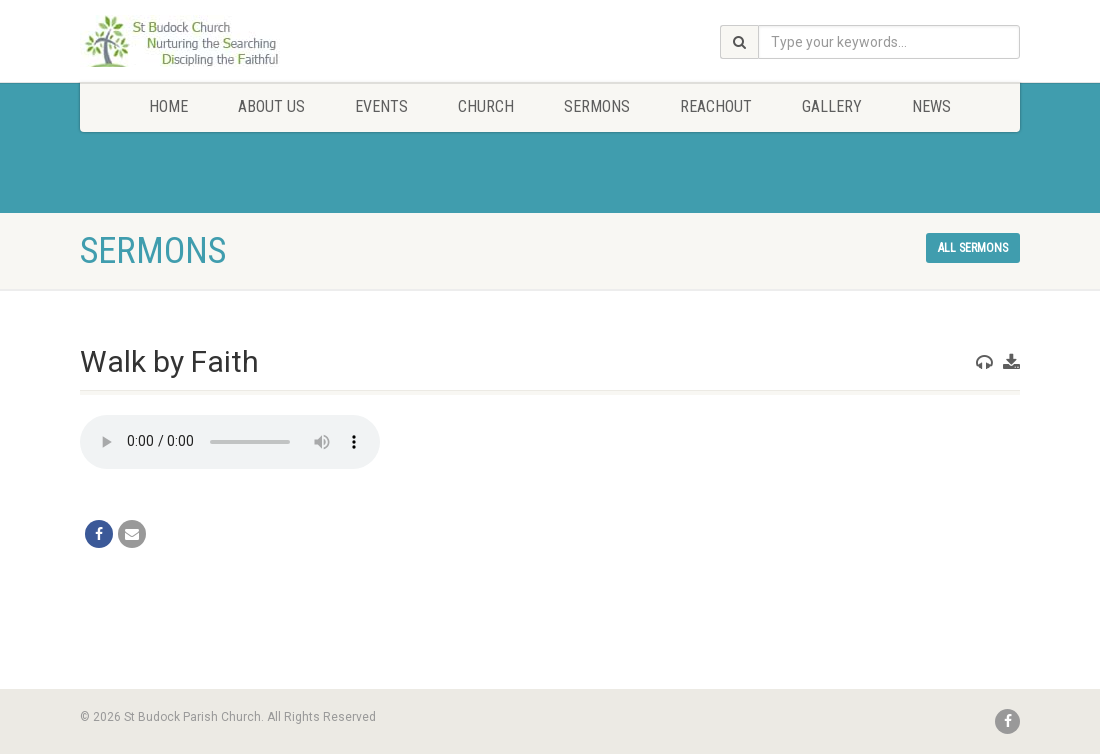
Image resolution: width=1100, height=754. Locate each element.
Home (168, 106)
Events (381, 106)
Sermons (597, 106)
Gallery (832, 106)
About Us (271, 106)
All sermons (973, 248)
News (931, 106)
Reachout (716, 106)
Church (486, 106)
